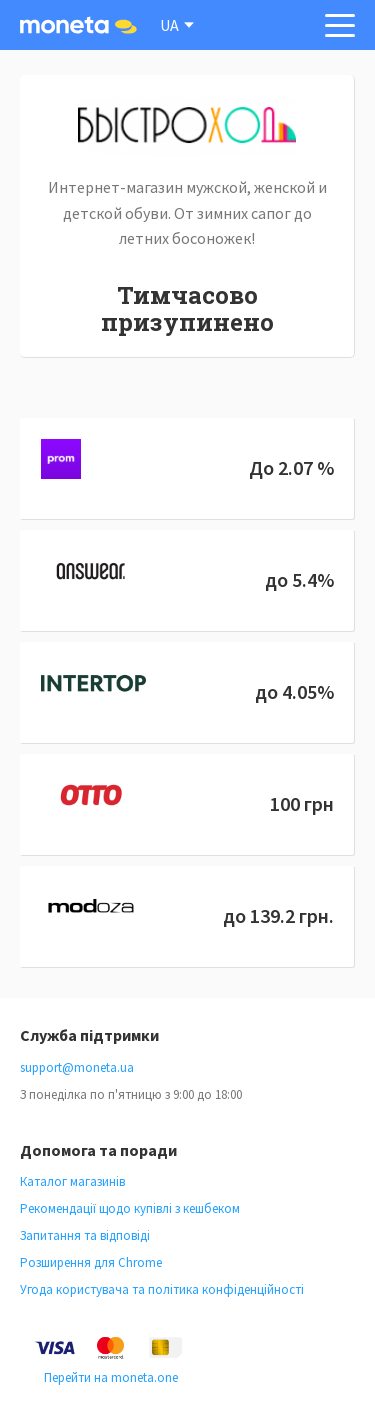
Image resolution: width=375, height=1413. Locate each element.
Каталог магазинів (72, 1181)
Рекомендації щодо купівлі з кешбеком (130, 1208)
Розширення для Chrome (91, 1262)
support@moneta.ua (77, 1067)
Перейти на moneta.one (111, 1377)
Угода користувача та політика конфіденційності (162, 1289)
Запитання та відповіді (85, 1235)
